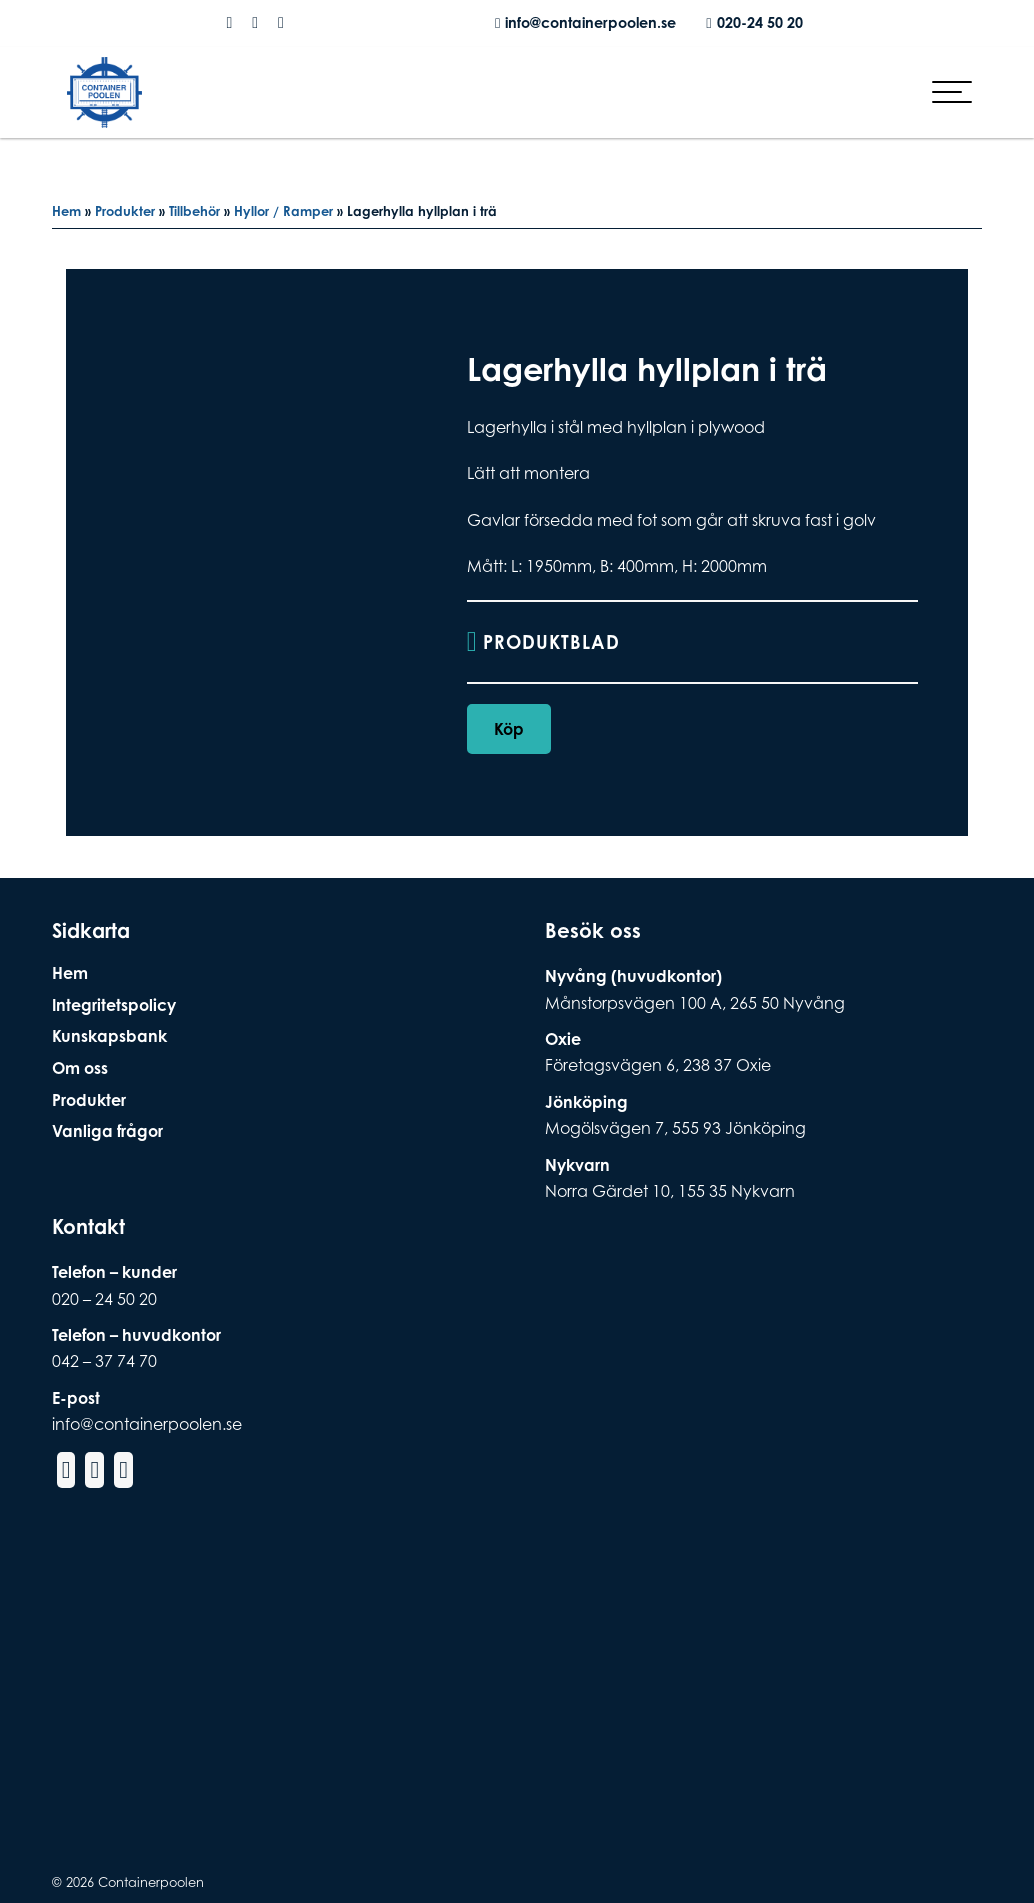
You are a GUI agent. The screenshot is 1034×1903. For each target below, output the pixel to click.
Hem (66, 211)
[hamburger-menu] (952, 104)
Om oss (80, 1068)
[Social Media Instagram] (255, 23)
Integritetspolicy (114, 1005)
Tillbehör (194, 211)
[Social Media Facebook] (229, 23)
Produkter (125, 211)
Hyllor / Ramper (283, 211)
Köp (509, 732)
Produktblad (557, 643)
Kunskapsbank (109, 1037)
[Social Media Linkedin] (281, 23)
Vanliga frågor (107, 1132)
